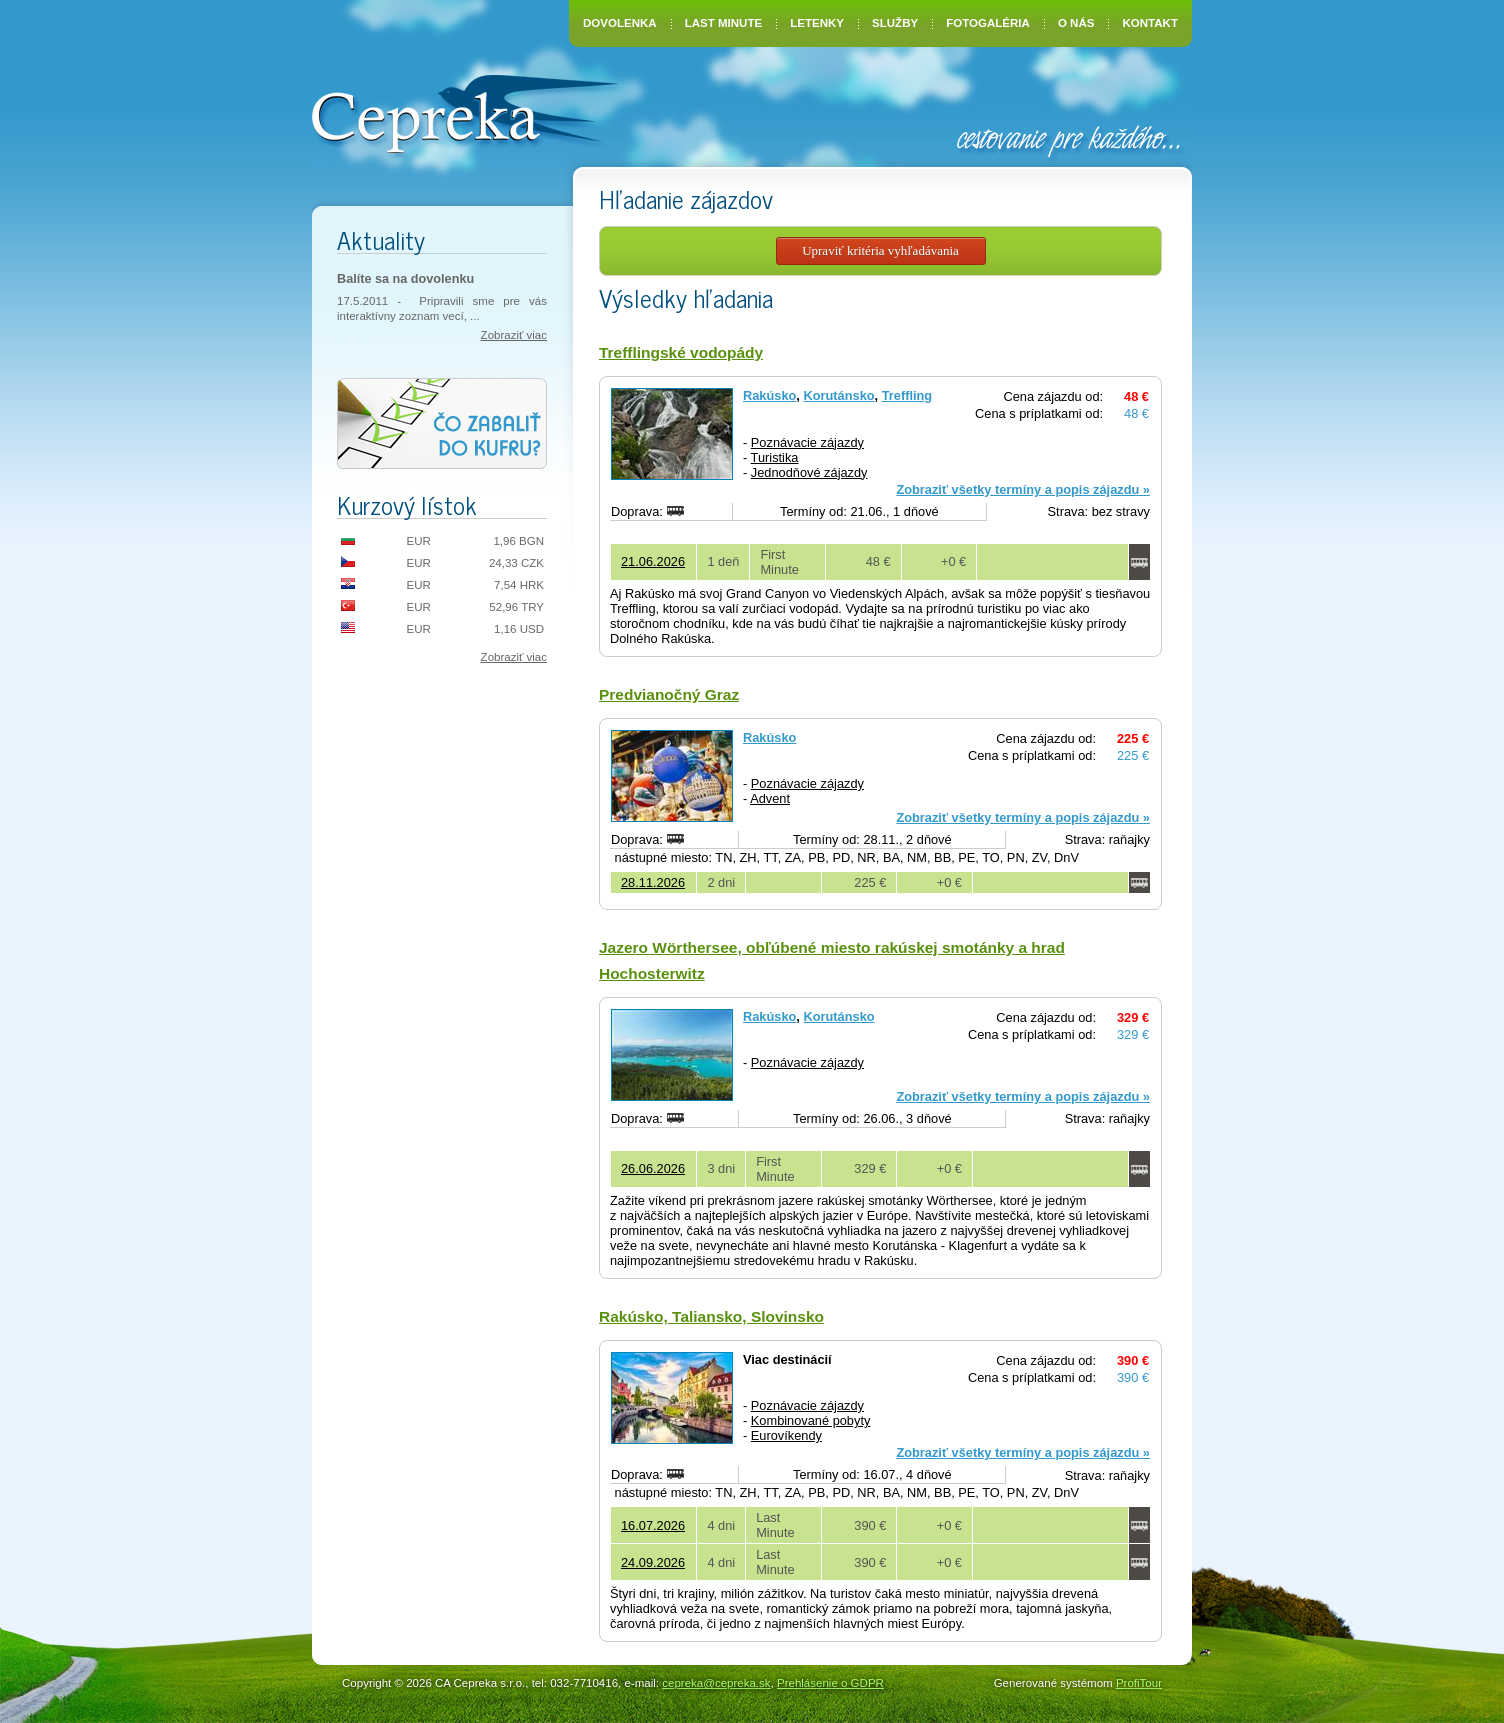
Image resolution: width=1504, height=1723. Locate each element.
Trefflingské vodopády (681, 352)
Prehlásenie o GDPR (830, 1683)
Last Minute (723, 23)
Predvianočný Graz (669, 694)
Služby (895, 23)
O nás (1076, 23)
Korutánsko (838, 395)
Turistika (775, 457)
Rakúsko (769, 395)
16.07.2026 (653, 1525)
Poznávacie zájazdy (807, 442)
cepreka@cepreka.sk (716, 1683)
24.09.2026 (653, 1562)
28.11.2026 (653, 882)
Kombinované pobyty (811, 1420)
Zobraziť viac (514, 335)
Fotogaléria (988, 23)
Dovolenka (620, 23)
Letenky (817, 23)
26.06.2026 (653, 1168)
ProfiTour (1139, 1683)
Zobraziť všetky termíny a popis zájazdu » (1023, 489)
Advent (770, 798)
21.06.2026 (653, 561)
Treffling (907, 395)
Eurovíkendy (786, 1435)
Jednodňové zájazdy (809, 472)
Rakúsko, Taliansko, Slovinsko (711, 1316)
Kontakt (1150, 23)
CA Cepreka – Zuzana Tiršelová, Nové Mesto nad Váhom (464, 112)
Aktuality (381, 239)
